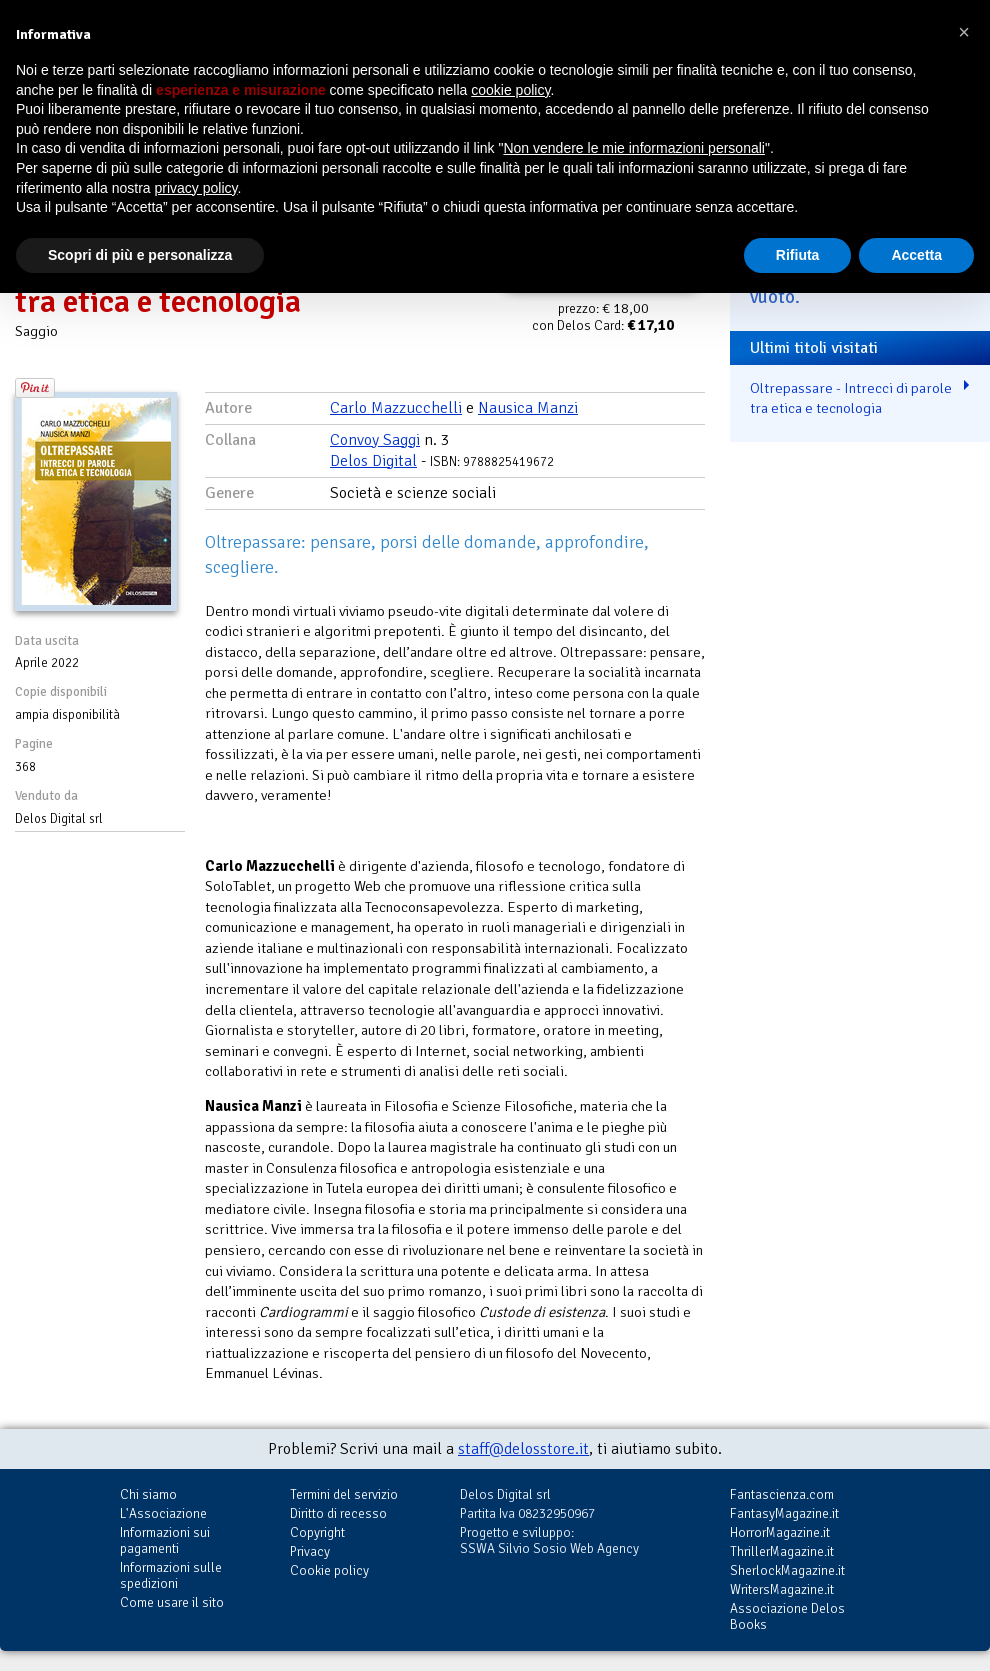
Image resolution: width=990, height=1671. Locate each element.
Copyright (317, 1532)
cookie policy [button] (510, 90)
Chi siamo (148, 1494)
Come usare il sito (172, 1602)
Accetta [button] (916, 255)
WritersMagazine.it (782, 1589)
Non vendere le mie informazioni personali (633, 148)
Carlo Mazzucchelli (396, 408)
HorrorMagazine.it (780, 1532)
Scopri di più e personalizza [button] (140, 255)
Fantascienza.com (782, 1494)
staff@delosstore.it (523, 1449)
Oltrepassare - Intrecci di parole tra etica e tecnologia (851, 398)
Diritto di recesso (338, 1513)
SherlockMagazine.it (787, 1570)
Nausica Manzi (528, 408)
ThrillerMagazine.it (782, 1551)
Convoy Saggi (375, 440)
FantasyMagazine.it (784, 1513)
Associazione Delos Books (787, 1616)
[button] (964, 32)
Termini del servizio (344, 1494)
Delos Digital (373, 461)
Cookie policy (329, 1570)
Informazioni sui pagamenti (165, 1540)
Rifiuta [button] (798, 255)
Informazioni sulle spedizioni (171, 1575)
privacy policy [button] (196, 188)
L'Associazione (163, 1513)
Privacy (310, 1551)
